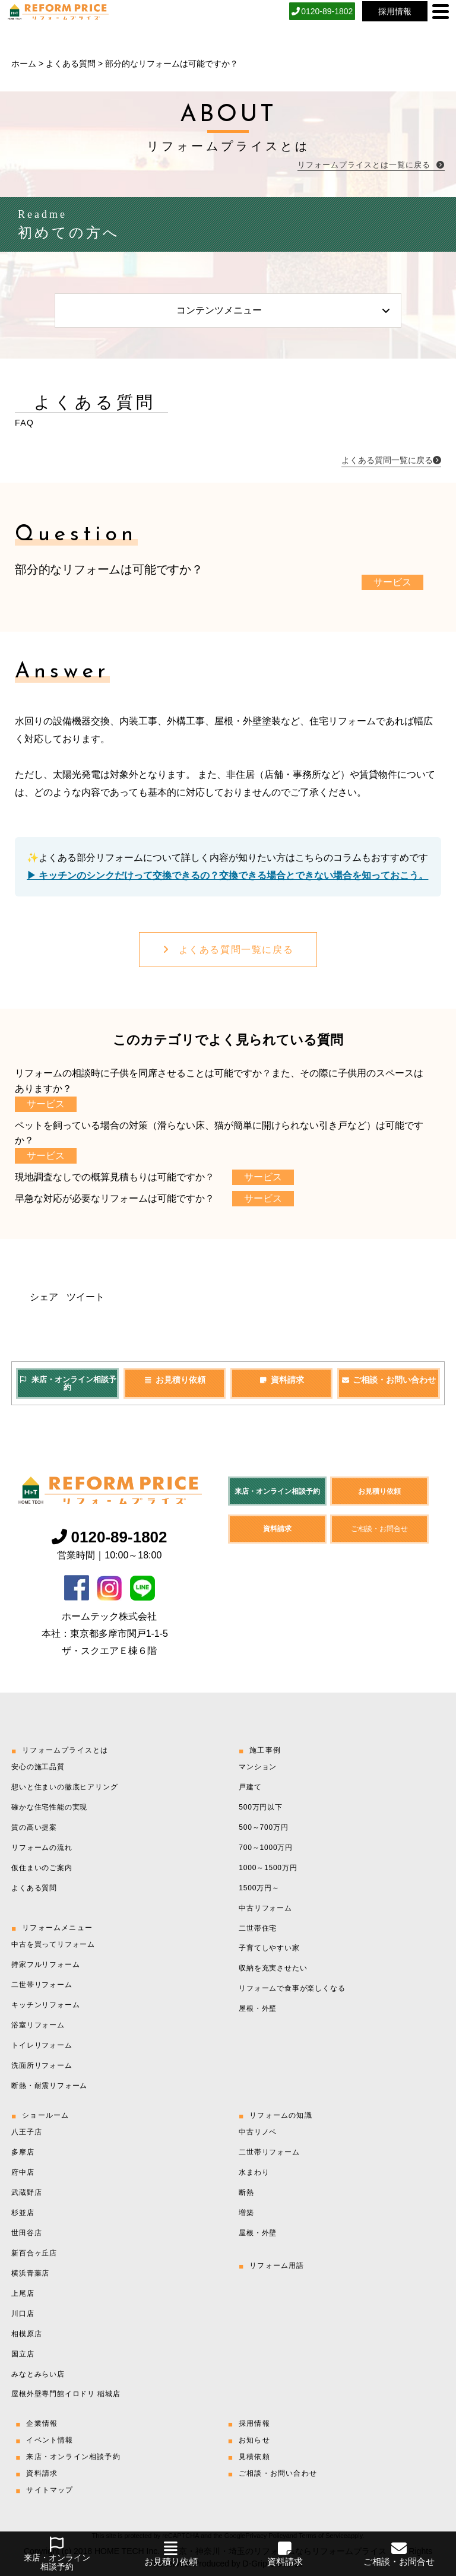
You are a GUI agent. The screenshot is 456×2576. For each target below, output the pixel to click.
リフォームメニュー (57, 1928)
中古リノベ (258, 2132)
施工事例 (265, 1750)
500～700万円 (263, 1827)
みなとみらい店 (38, 2374)
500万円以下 (261, 1807)
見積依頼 (254, 2457)
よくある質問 (71, 63)
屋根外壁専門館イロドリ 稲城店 (65, 2394)
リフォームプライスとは (65, 1750)
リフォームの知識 (280, 2115)
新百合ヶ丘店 (34, 2253)
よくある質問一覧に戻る (228, 950)
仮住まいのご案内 (41, 1868)
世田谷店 (26, 2233)
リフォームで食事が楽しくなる (292, 1988)
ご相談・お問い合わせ (388, 1379)
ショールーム (45, 2115)
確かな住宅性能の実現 (49, 1807)
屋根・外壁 (258, 2008)
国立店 (22, 2354)
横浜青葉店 (30, 2273)
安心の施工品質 (38, 1767)
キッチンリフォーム (45, 2005)
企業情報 (42, 2423)
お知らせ (254, 2440)
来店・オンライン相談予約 (67, 1383)
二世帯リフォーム (41, 1985)
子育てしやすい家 (269, 1948)
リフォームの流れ (41, 1847)
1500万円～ (259, 1888)
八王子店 (26, 2132)
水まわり (254, 2172)
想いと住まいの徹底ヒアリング (64, 1787)
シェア (44, 1297)
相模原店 (26, 2334)
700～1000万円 (266, 1847)
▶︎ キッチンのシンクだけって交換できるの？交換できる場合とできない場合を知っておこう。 (227, 875)
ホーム (23, 63)
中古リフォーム (265, 1908)
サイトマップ (49, 2490)
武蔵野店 (26, 2192)
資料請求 (281, 1379)
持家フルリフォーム (45, 1964)
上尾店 (22, 2293)
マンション (258, 1767)
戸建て (250, 1787)
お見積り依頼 (174, 1379)
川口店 (22, 2313)
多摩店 (22, 2152)
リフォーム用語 (276, 2265)
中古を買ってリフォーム (53, 1944)
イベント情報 (49, 2440)
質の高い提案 (34, 1827)
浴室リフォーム (38, 2025)
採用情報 (254, 2423)
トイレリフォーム (41, 2045)
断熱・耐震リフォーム (49, 2085)
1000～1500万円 (268, 1868)
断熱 (246, 2192)
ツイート (85, 1297)
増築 (246, 2213)
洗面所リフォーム (41, 2065)
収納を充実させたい (273, 1968)
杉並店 (22, 2213)
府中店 (22, 2172)
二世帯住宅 (258, 1928)
